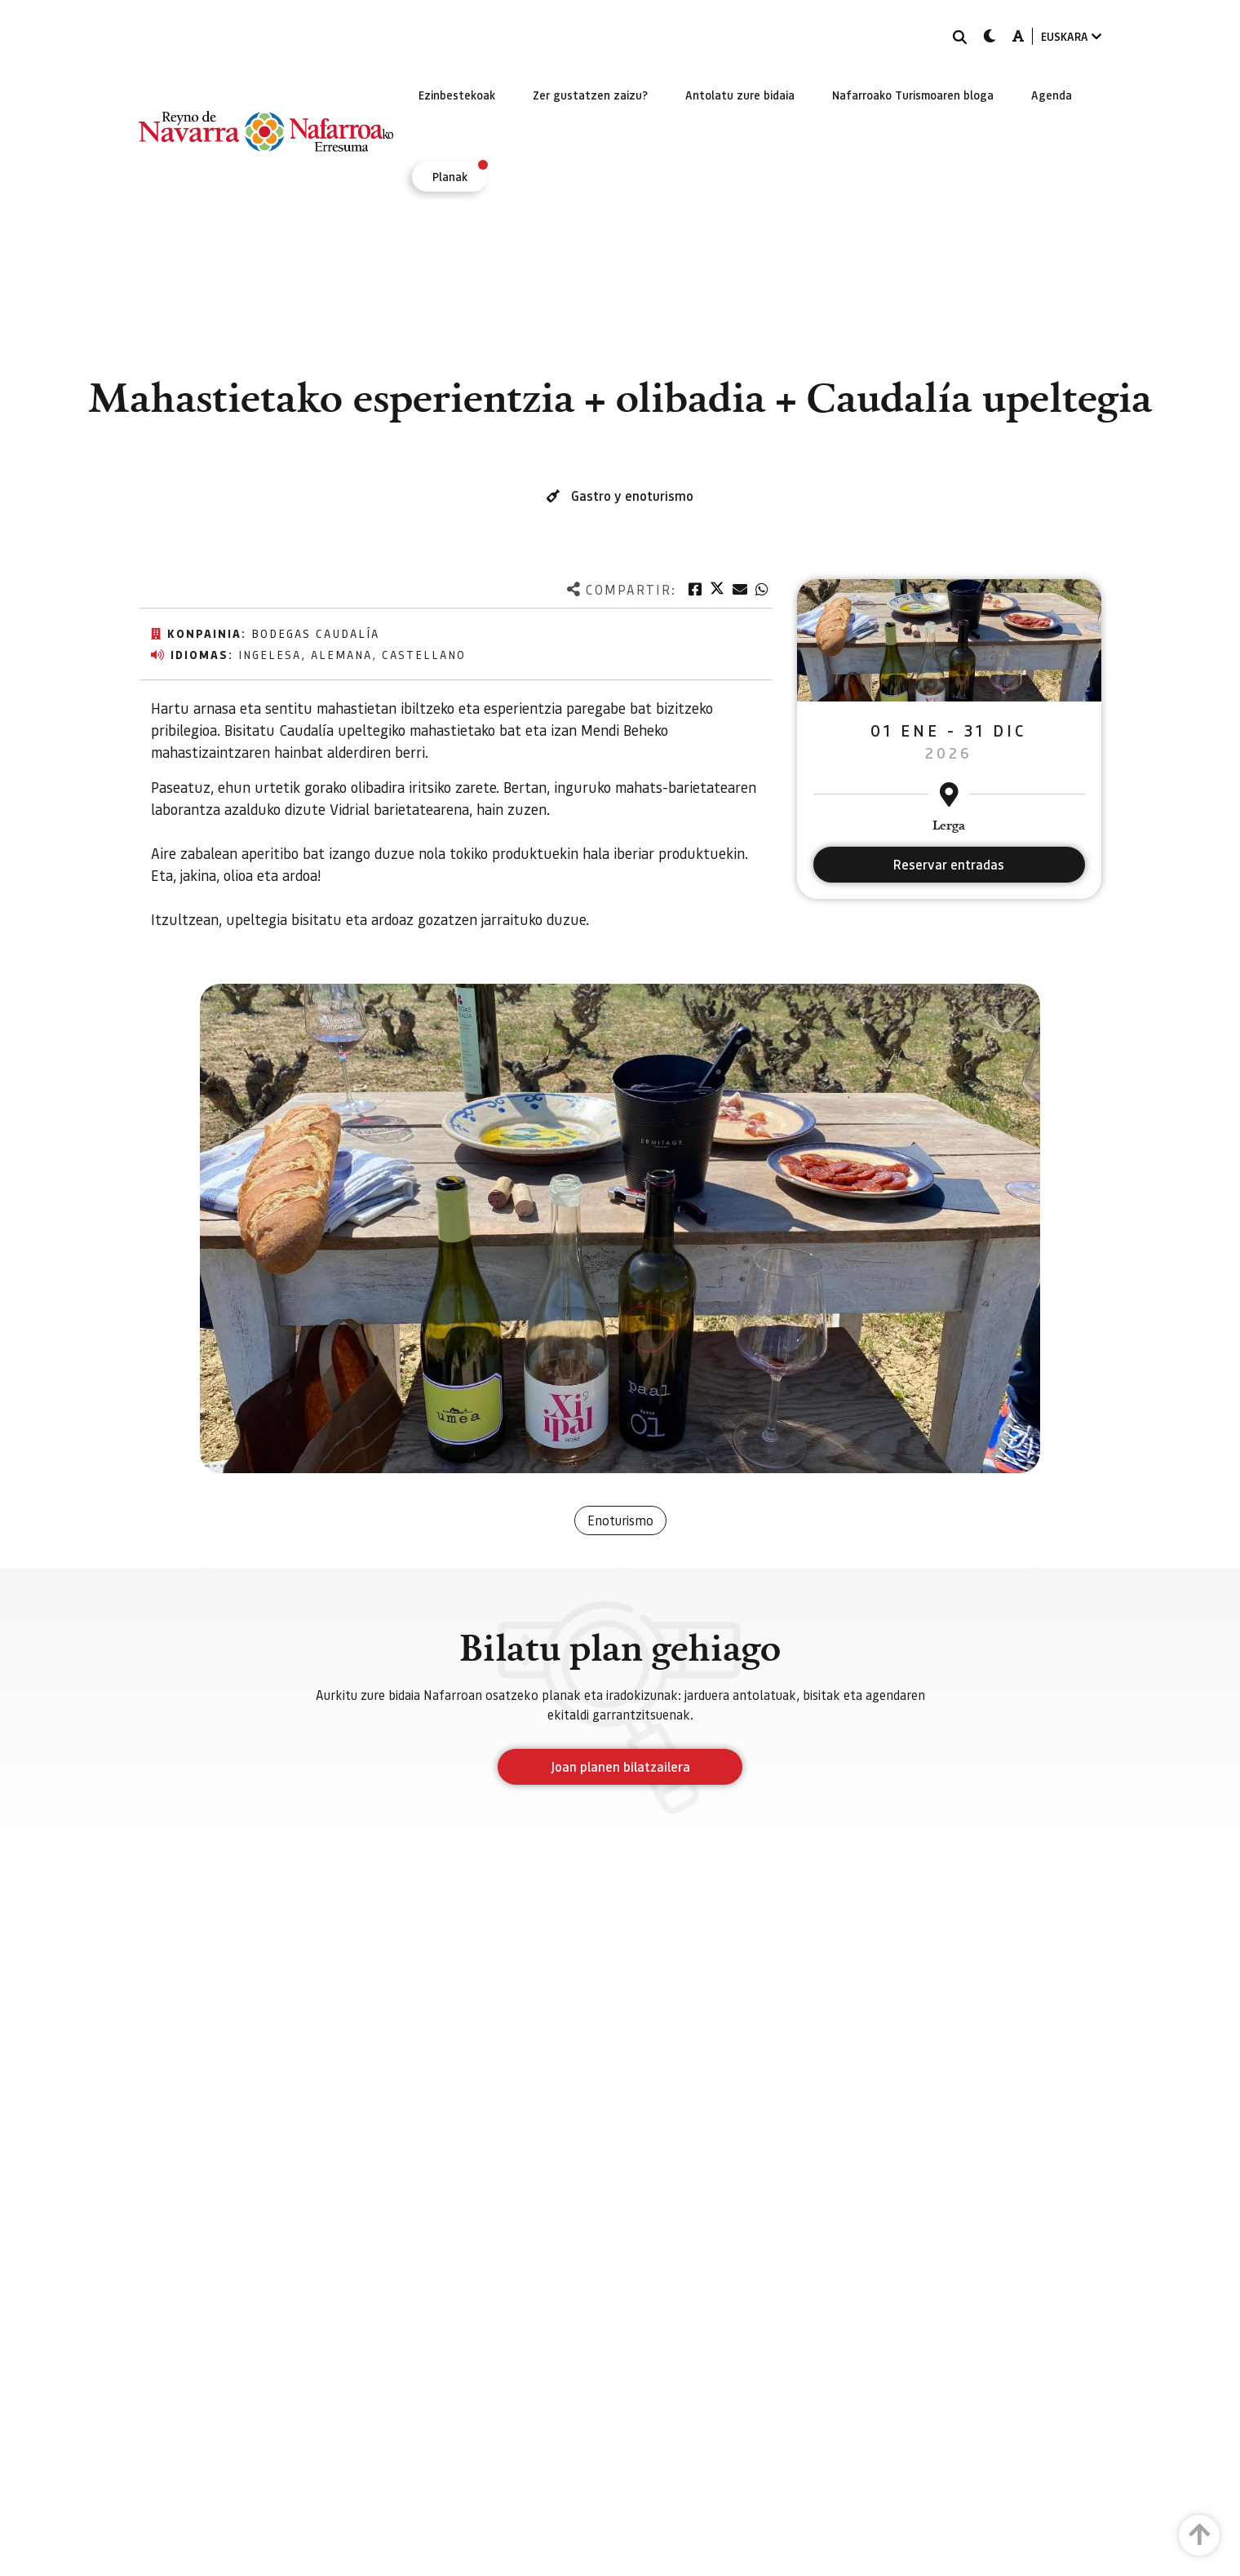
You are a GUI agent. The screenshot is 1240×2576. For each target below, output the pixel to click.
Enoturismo (620, 1520)
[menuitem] (457, 94)
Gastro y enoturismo (632, 495)
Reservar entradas (948, 864)
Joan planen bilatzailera (620, 1766)
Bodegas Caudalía (315, 633)
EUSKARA (1071, 36)
